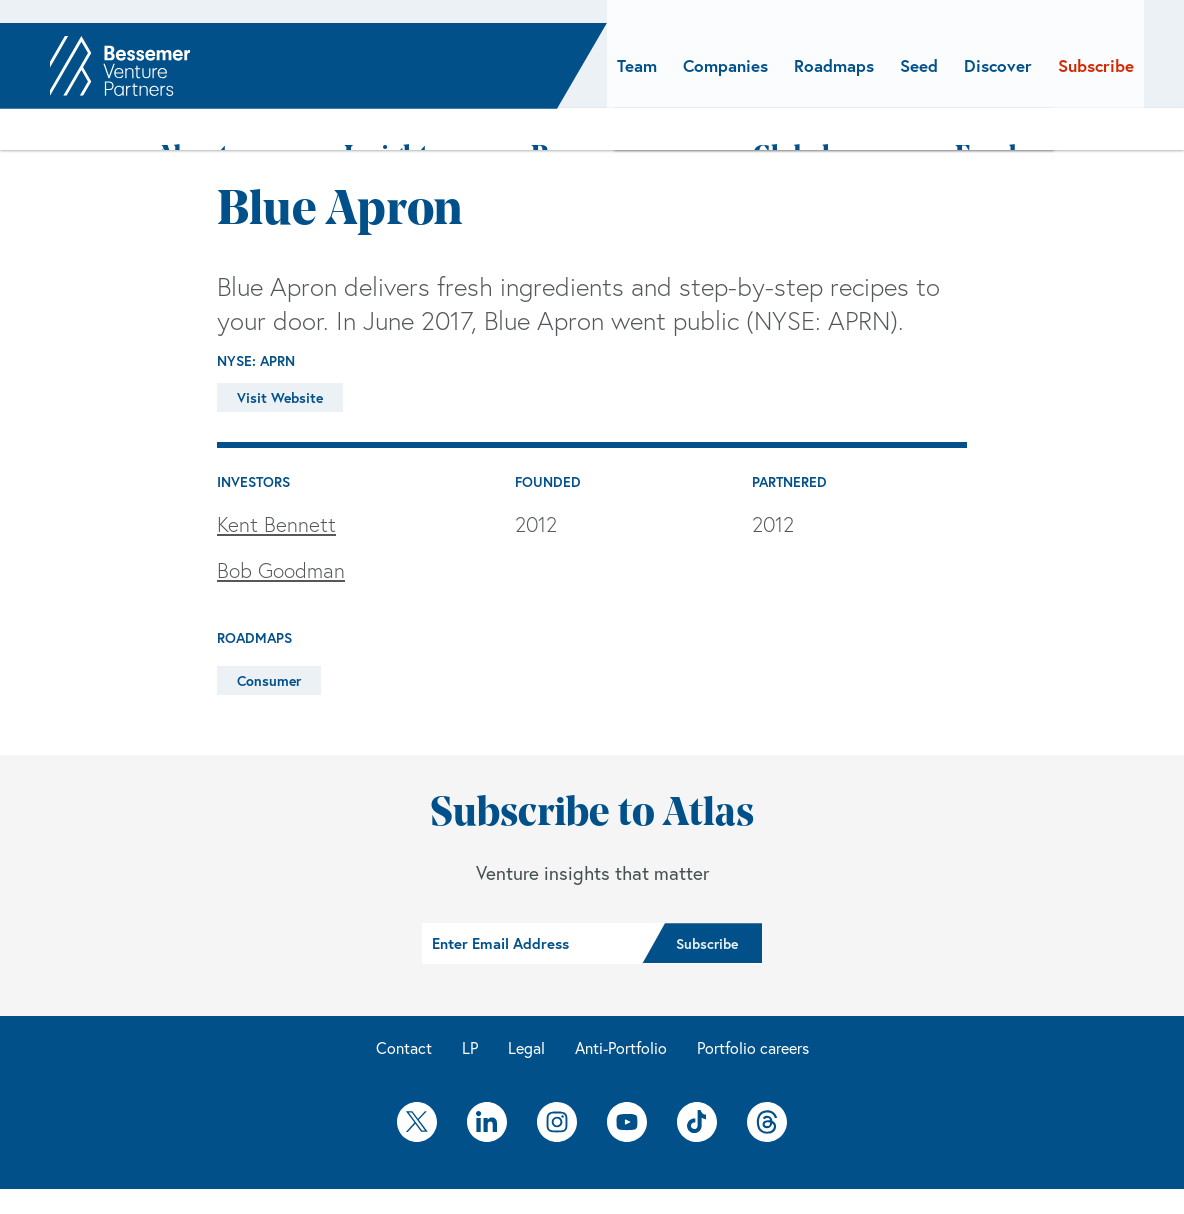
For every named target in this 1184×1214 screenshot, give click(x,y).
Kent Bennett (276, 479)
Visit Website (280, 351)
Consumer (269, 635)
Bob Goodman (281, 524)
